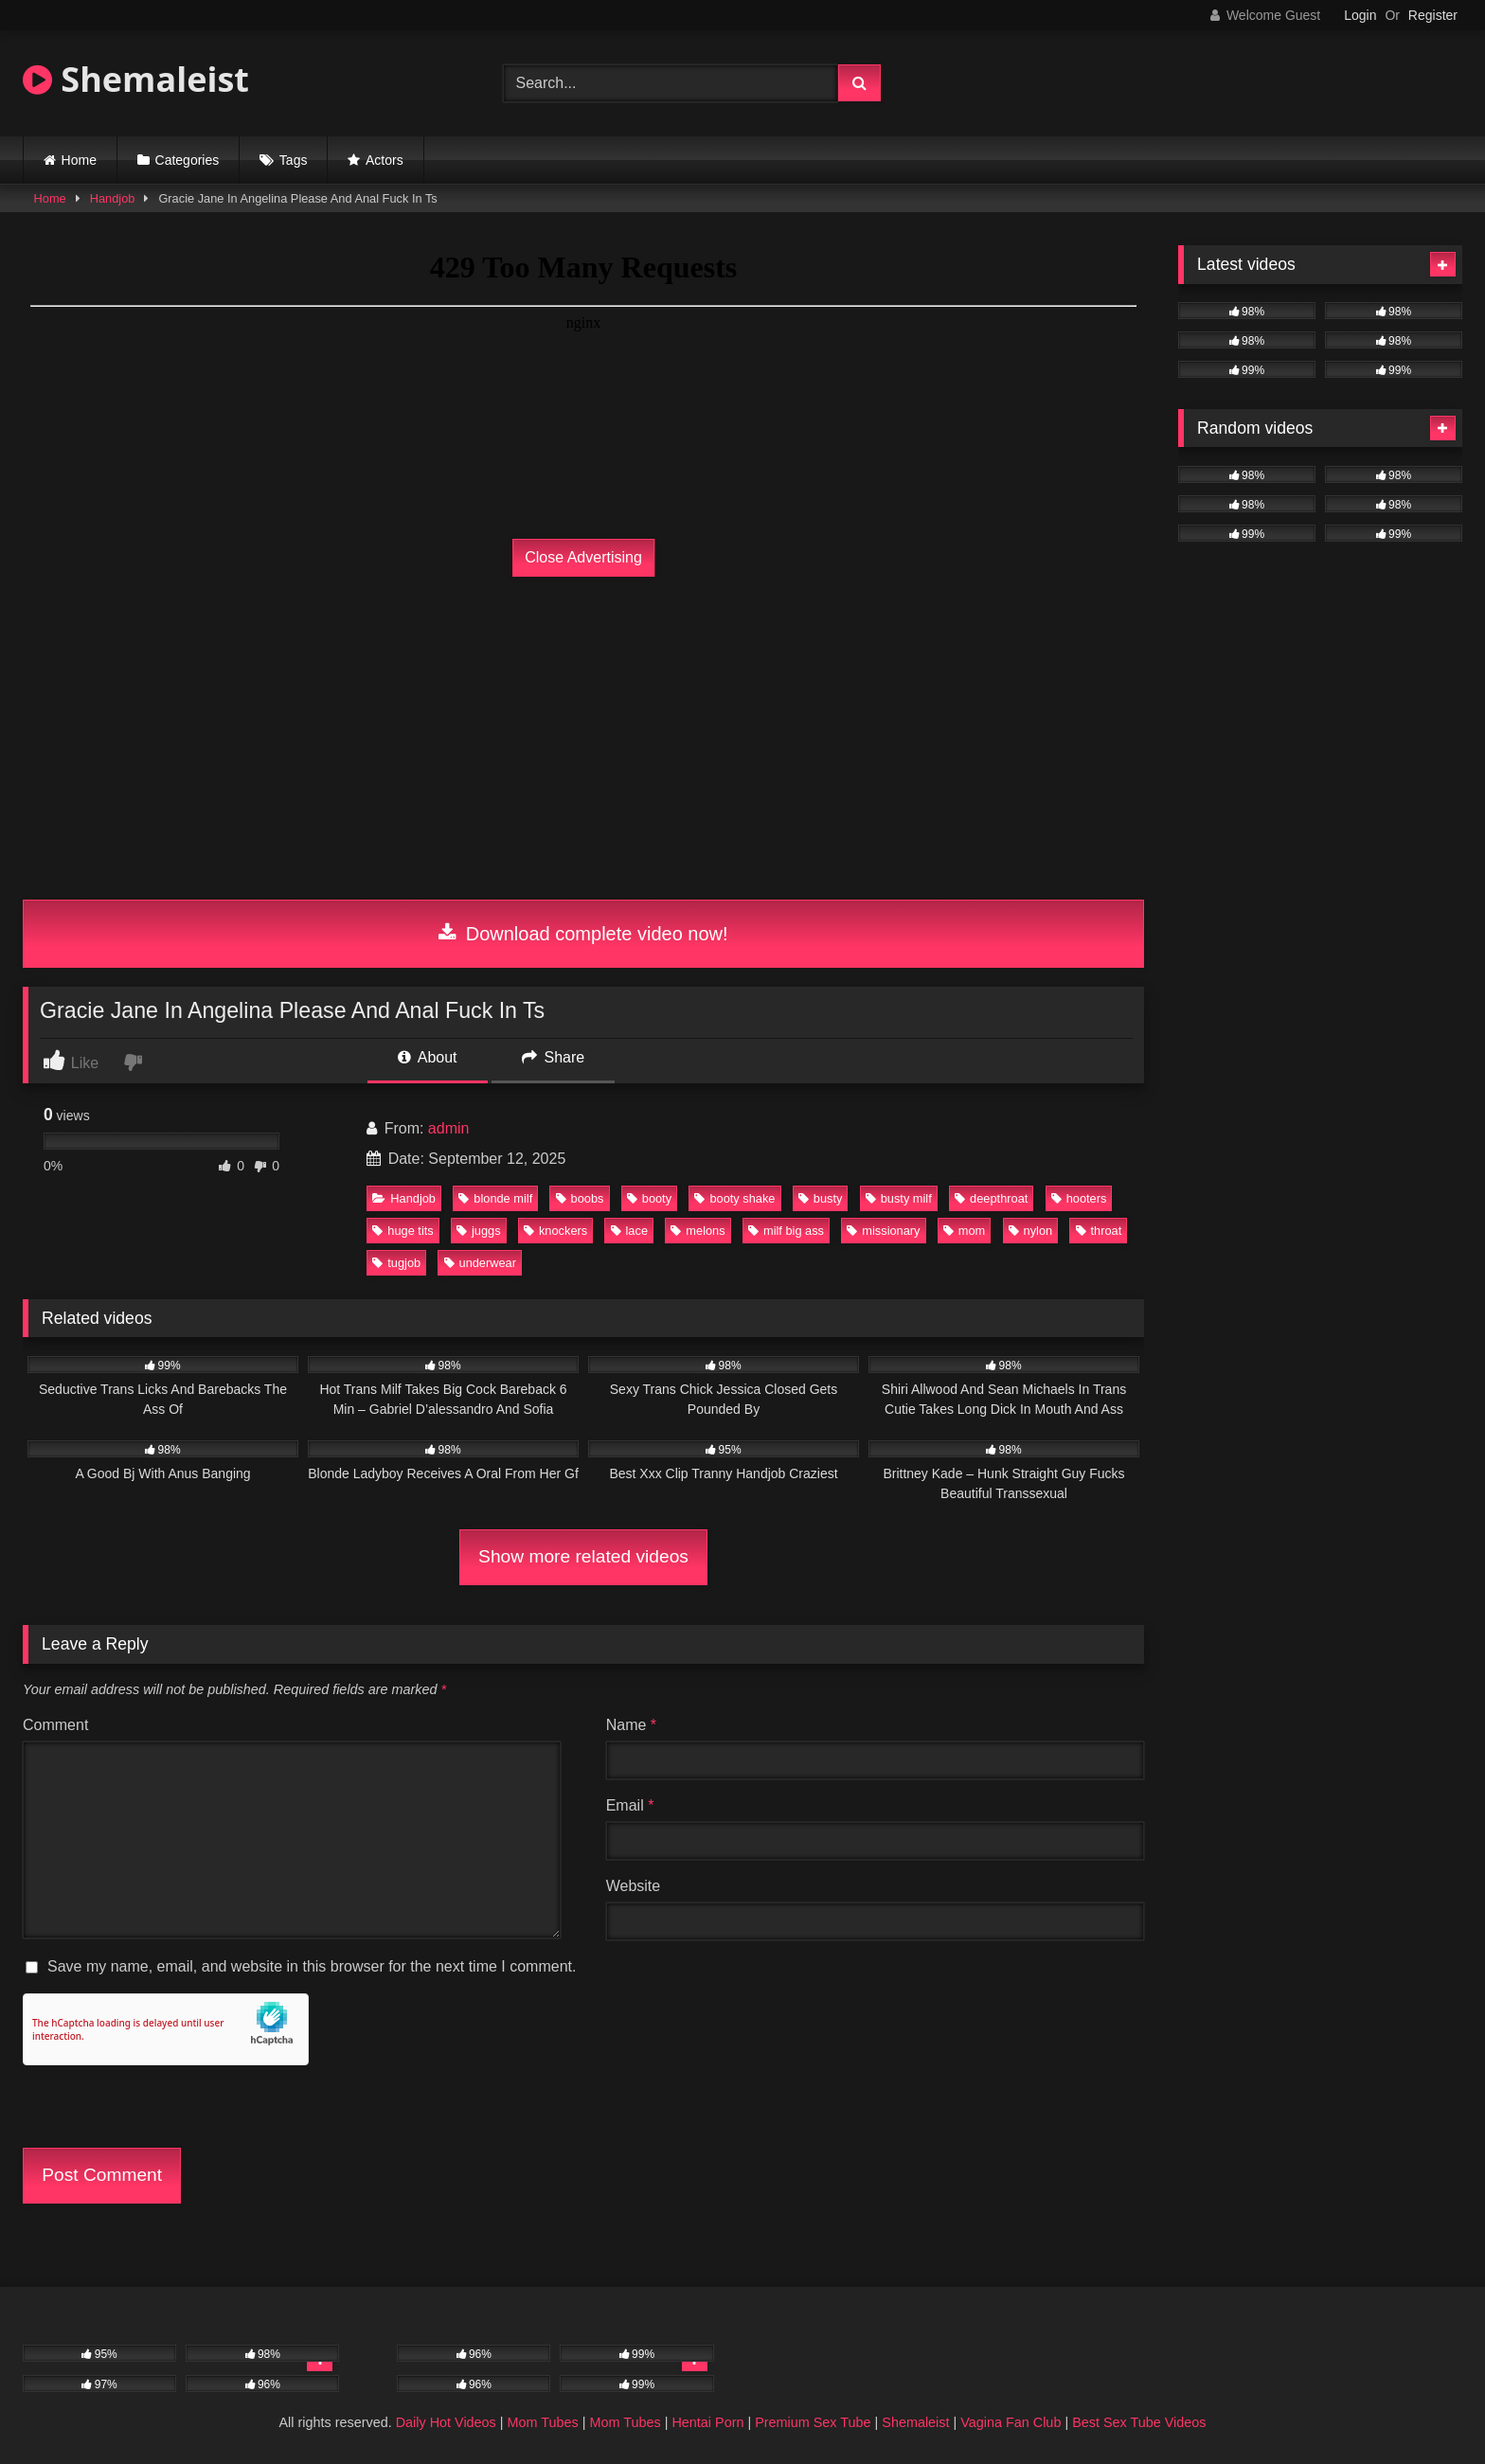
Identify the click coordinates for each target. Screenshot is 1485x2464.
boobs (580, 1198)
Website (633, 1886)
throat (1099, 1230)
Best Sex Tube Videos (1139, 2422)
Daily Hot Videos (446, 2422)
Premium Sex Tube (812, 2422)
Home (79, 160)
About (427, 1057)
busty (820, 1198)
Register (1433, 15)
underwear (480, 1263)
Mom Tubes (543, 2422)
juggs (478, 1230)
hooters (1079, 1198)
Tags (293, 160)
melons (698, 1230)
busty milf (899, 1198)
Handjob (112, 198)
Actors (384, 160)
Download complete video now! (582, 933)
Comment (55, 1725)
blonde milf (495, 1198)
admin (449, 1128)
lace (629, 1230)
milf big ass (786, 1230)
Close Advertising (583, 557)
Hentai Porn (707, 2422)
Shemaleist (136, 79)
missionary (883, 1230)
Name (631, 1725)
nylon (1031, 1230)
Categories (187, 160)
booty (649, 1198)
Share (553, 1057)
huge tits (402, 1230)
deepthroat (991, 1198)
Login (1360, 15)
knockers (555, 1230)
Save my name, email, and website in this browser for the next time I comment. (311, 1966)
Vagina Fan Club (1010, 2422)
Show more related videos (583, 1556)
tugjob (396, 1263)
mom (964, 1230)
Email (630, 1805)
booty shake (734, 1198)
